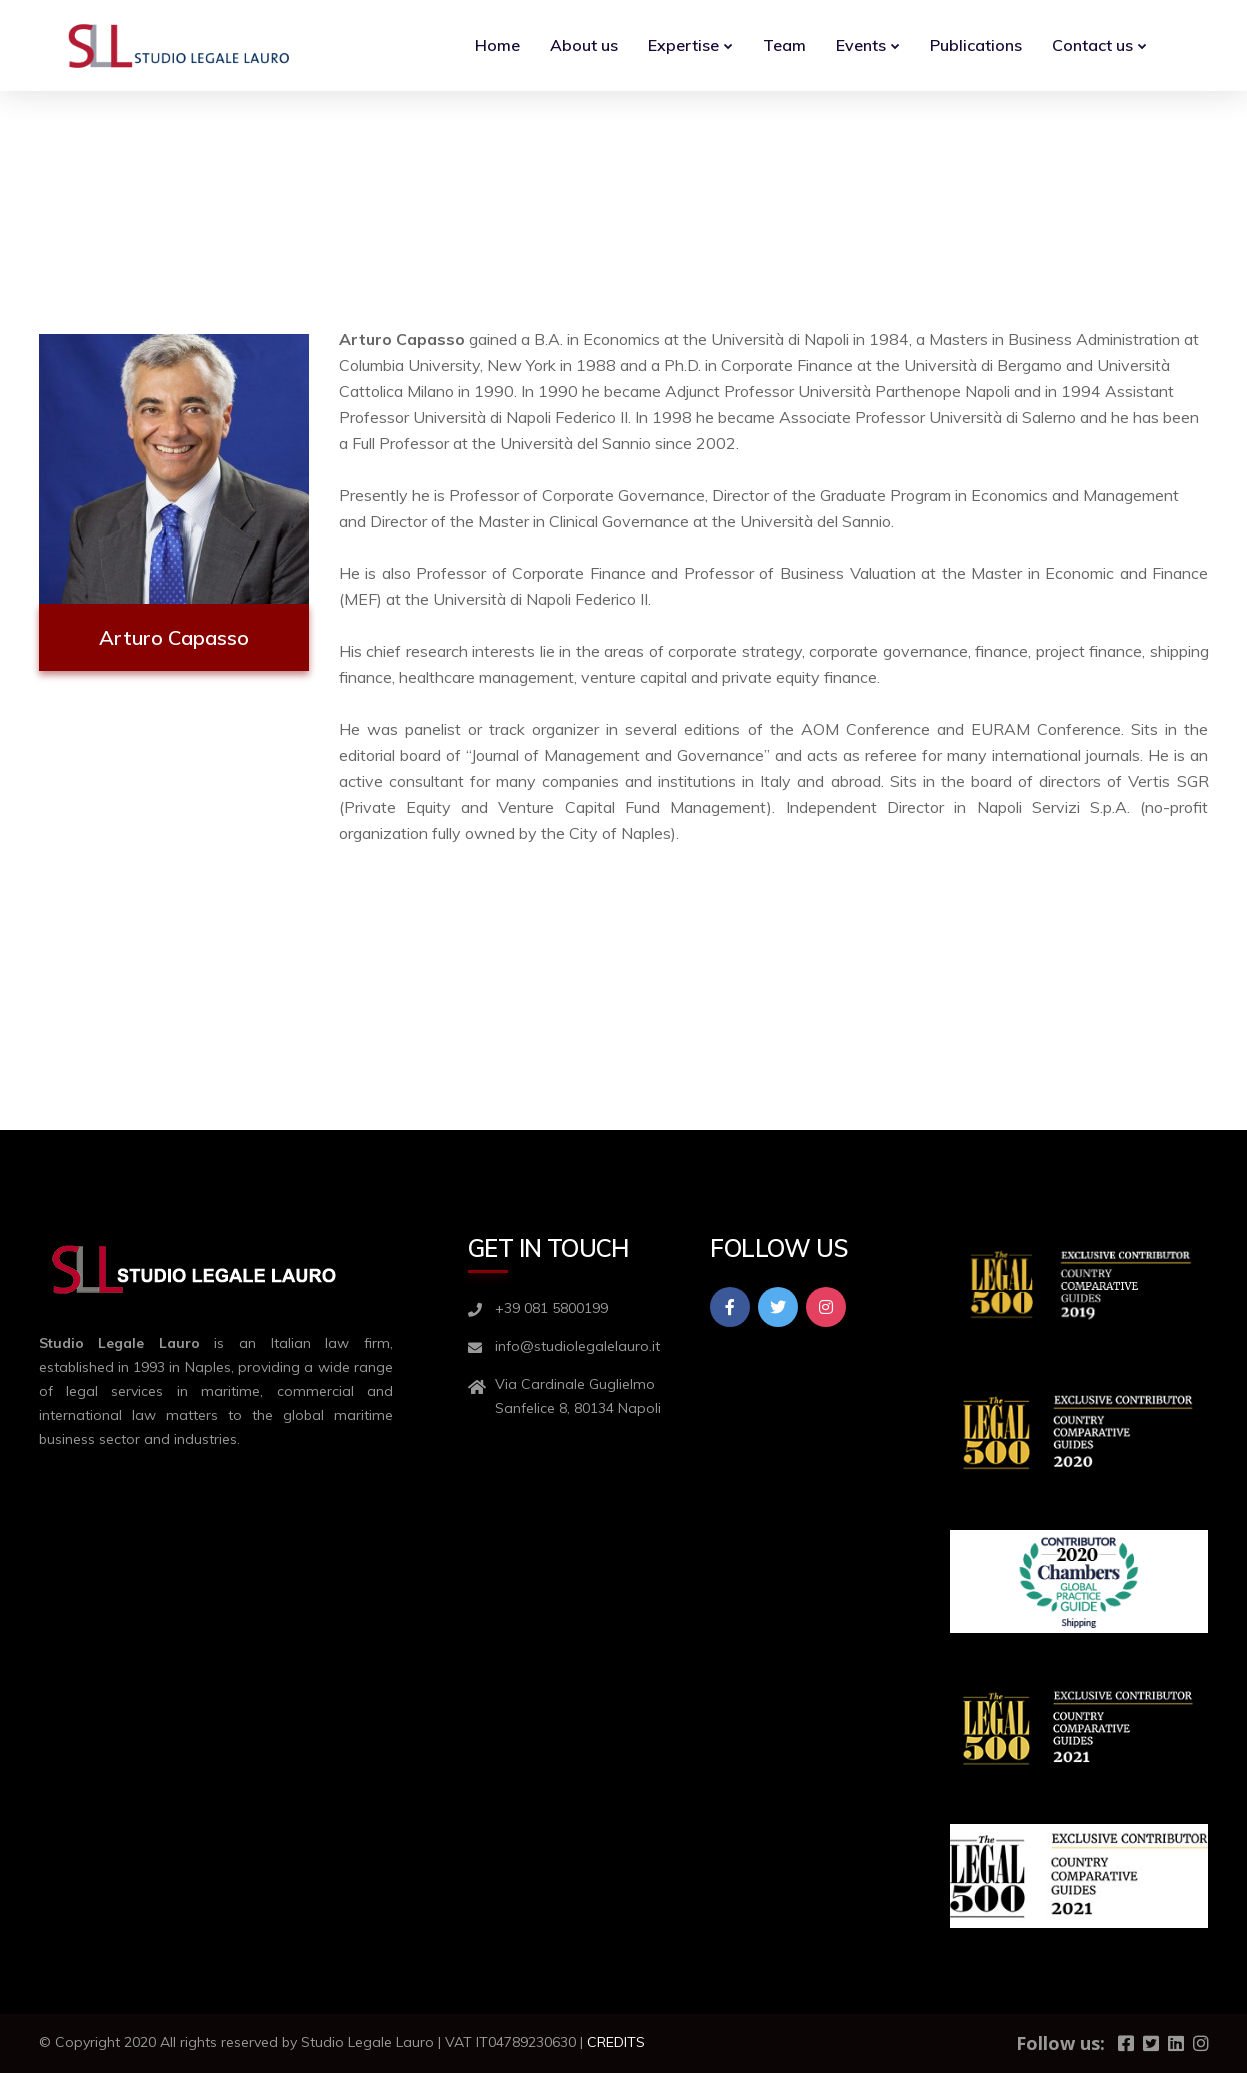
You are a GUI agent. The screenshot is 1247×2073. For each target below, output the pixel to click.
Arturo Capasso (174, 637)
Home (497, 45)
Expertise (683, 45)
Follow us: (1060, 2043)
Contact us (1092, 45)
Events (861, 45)
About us (584, 45)
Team (784, 45)
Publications (976, 45)
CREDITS (616, 2042)
